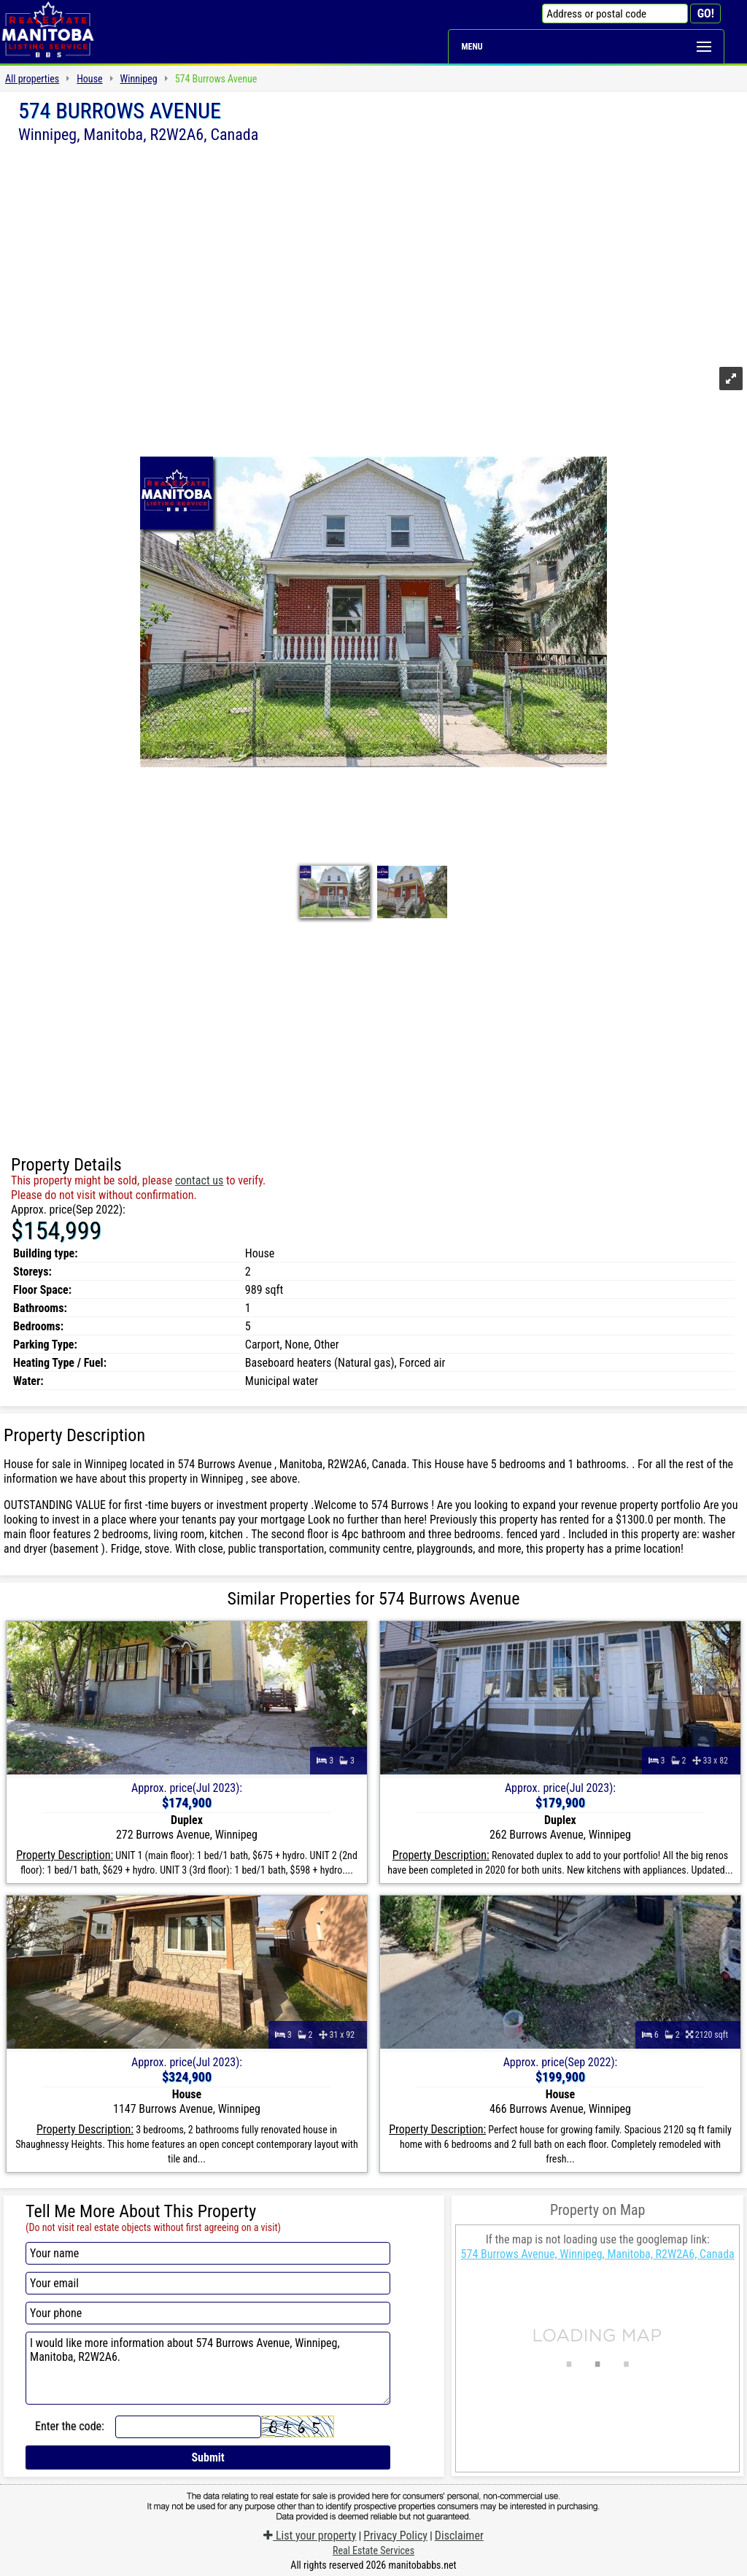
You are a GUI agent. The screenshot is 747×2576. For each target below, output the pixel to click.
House (89, 79)
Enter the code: (69, 2426)
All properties (32, 79)
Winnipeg (139, 79)
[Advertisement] (373, 253)
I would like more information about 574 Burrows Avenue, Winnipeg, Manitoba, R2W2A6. (208, 2368)
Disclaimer (459, 2535)
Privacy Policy (395, 2535)
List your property (309, 2535)
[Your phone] (208, 2313)
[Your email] (208, 2283)
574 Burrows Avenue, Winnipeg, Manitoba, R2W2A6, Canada (598, 2254)
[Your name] (208, 2253)
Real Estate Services (373, 2550)
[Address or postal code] (615, 13)
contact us (199, 1180)
